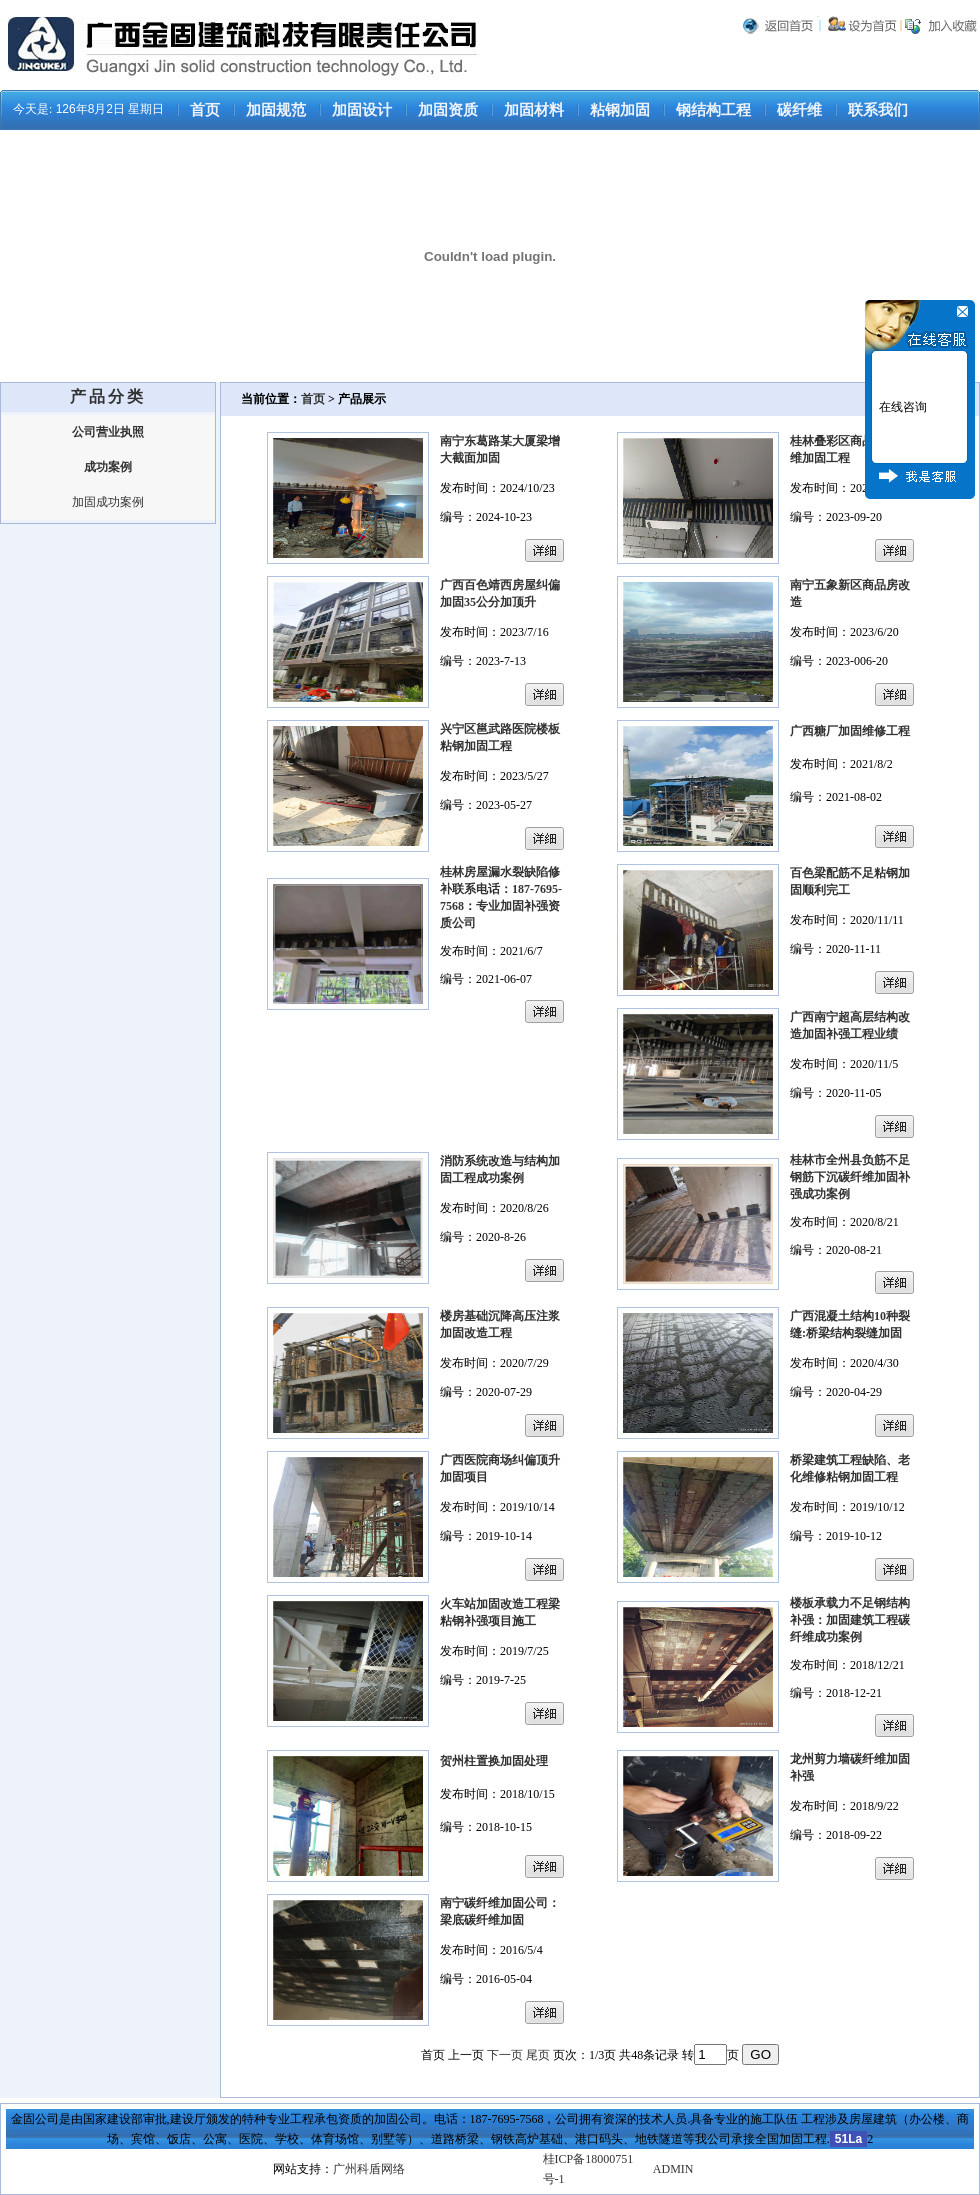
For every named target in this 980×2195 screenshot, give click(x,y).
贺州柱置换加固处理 (494, 1761)
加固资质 (448, 110)
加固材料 (534, 110)
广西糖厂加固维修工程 (850, 731)
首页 (205, 110)
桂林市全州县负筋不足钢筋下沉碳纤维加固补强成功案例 (850, 1177)
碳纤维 (799, 110)
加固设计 (362, 110)
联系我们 (878, 110)
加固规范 (276, 110)
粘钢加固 (620, 110)
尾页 (538, 2055)
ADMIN (673, 2169)
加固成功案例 (108, 502)
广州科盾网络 (369, 2169)
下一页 (505, 2055)
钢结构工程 (713, 110)
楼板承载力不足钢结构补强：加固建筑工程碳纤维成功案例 (850, 1620)
